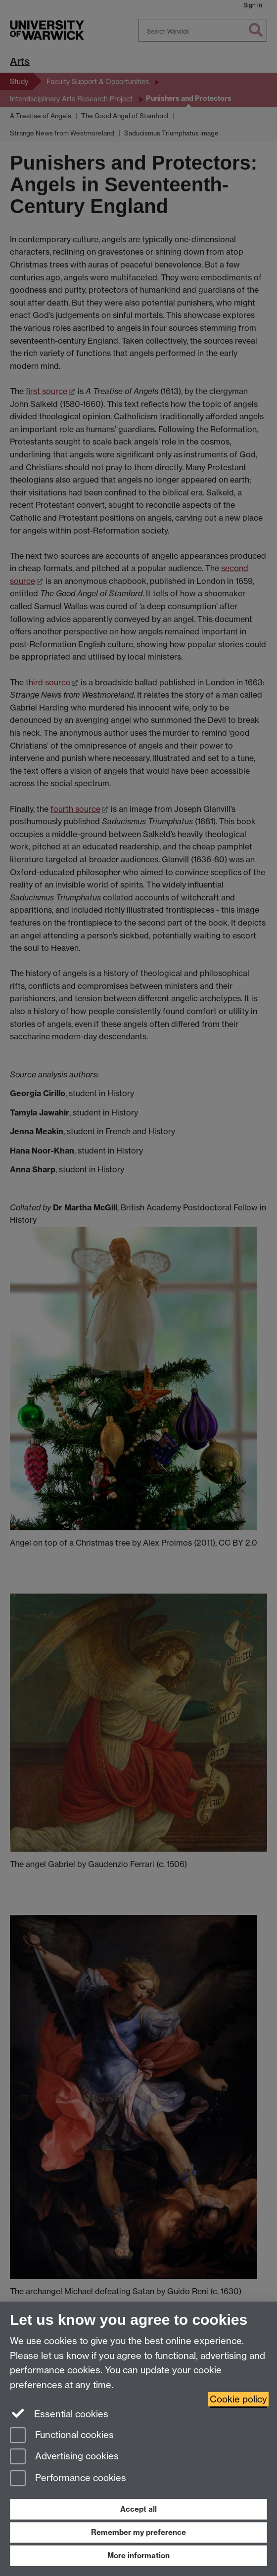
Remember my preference (138, 2532)
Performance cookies (68, 2479)
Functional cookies (62, 2436)
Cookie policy (238, 2399)
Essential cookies (59, 2413)
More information (138, 2555)
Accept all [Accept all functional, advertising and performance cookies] (138, 2509)
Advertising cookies (64, 2457)
